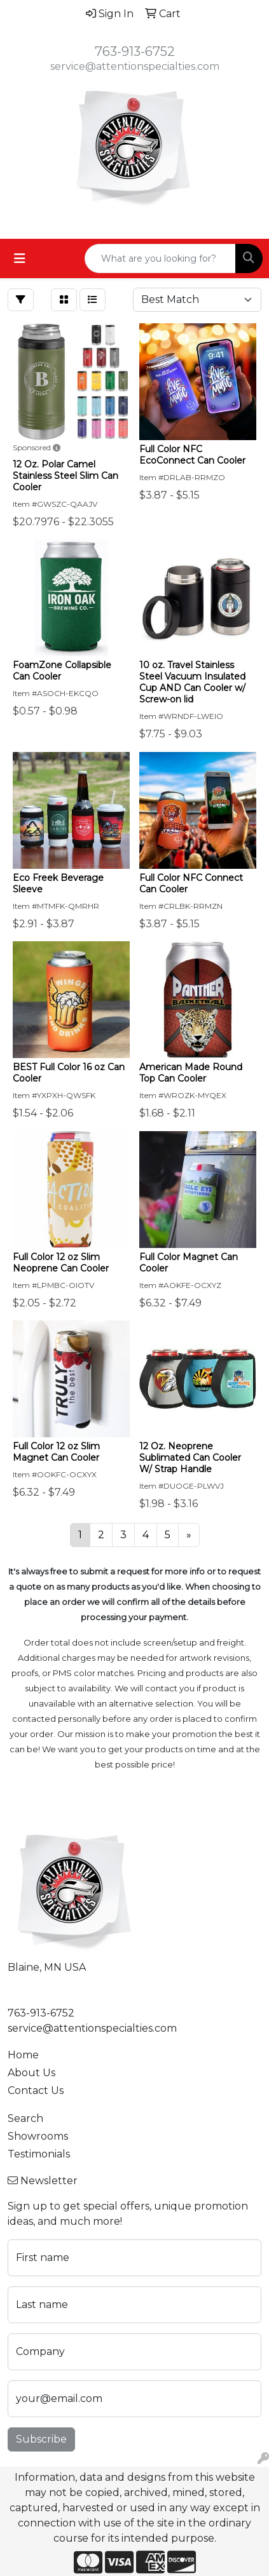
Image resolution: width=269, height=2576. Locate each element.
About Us (31, 2073)
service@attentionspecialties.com (134, 66)
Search (25, 2118)
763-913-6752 (135, 51)
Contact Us (36, 2090)
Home (23, 2055)
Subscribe (41, 2439)
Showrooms (38, 2136)
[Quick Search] (160, 258)
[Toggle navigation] (19, 258)
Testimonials (39, 2154)
